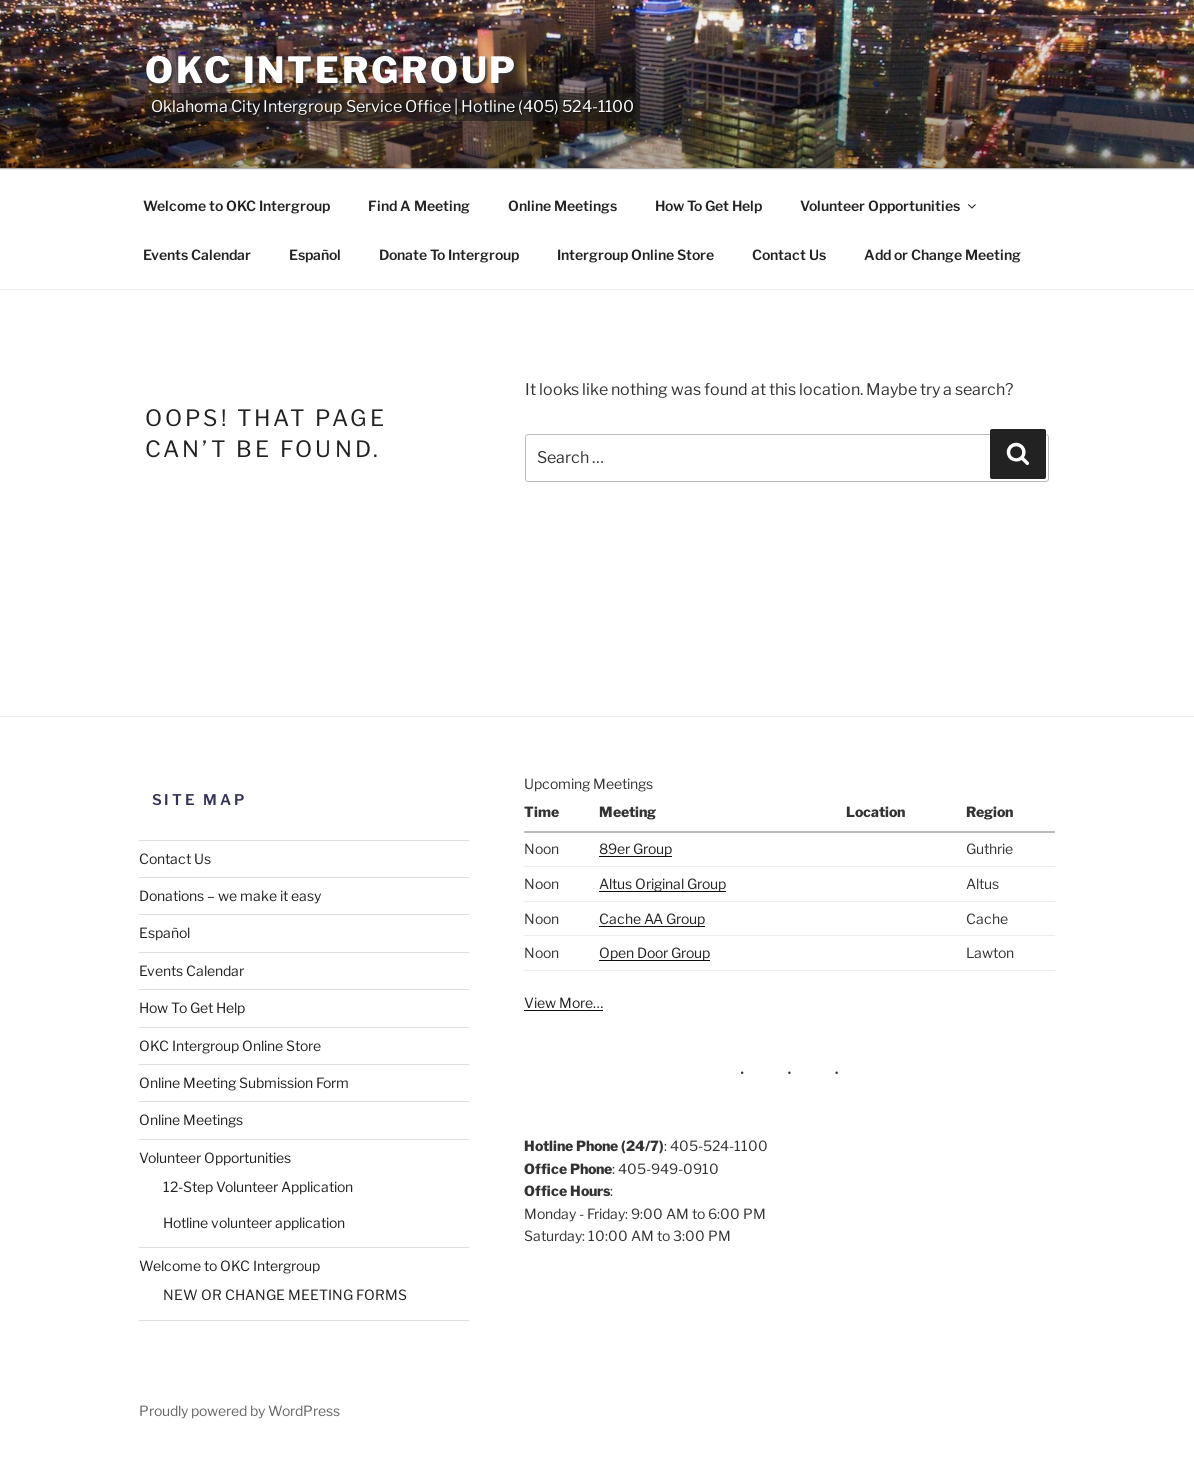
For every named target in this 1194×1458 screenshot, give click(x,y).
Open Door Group (654, 952)
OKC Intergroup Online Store (230, 1045)
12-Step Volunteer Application (258, 1186)
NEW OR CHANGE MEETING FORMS (285, 1294)
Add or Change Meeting (942, 254)
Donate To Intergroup (449, 254)
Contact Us (789, 254)
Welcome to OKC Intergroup (236, 205)
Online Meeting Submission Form (244, 1082)
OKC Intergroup (331, 70)
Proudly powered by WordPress (239, 1410)
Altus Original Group (662, 883)
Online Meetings (562, 205)
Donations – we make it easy (230, 895)
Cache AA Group (652, 918)
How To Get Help (708, 205)
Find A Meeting (419, 205)
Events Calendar (197, 254)
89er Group (635, 848)
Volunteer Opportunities (889, 205)
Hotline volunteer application (254, 1222)
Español (315, 254)
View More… (563, 1002)
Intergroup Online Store (635, 254)
